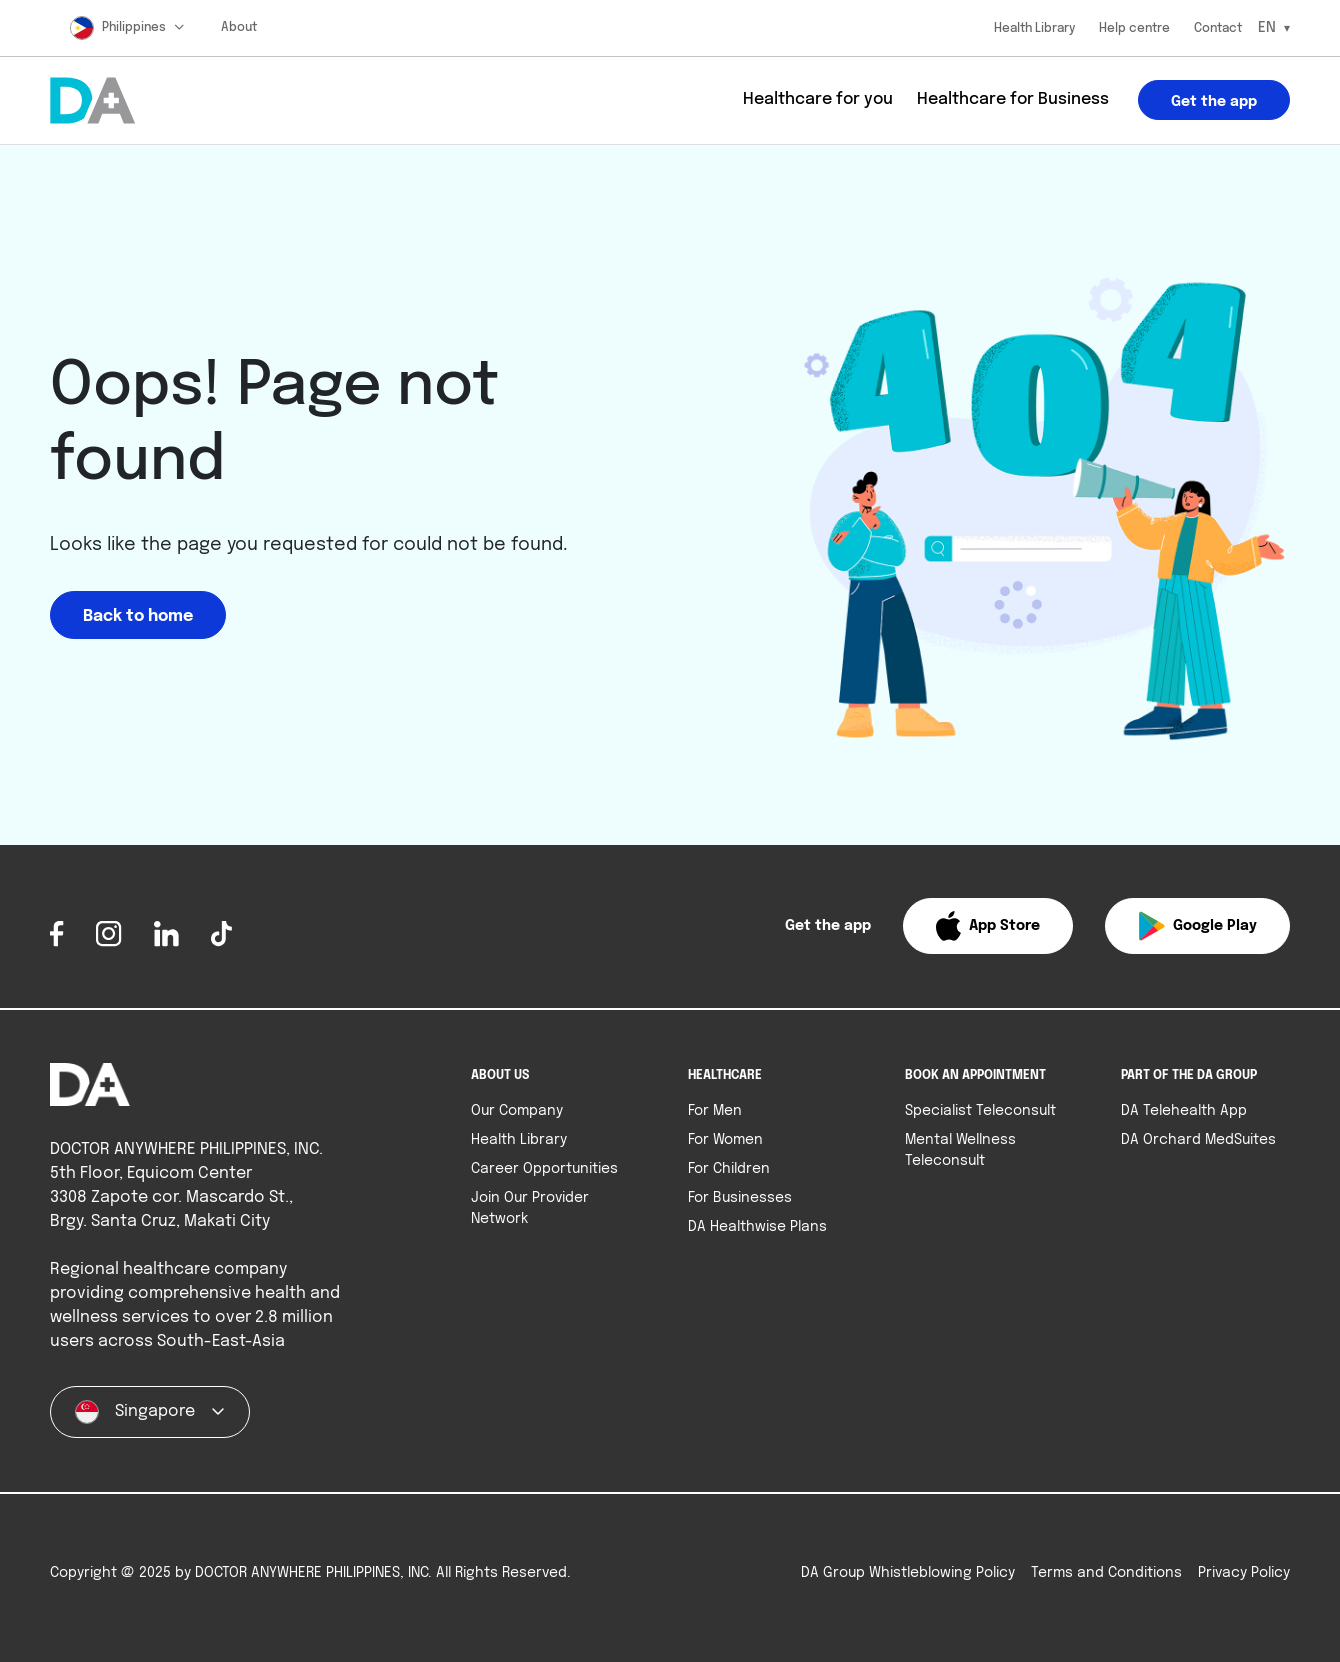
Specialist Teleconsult (980, 1111)
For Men (715, 1111)
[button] (987, 926)
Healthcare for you (818, 100)
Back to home (138, 616)
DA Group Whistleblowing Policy (908, 1573)
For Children (729, 1169)
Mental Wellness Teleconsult (960, 1150)
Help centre (1134, 29)
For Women (725, 1140)
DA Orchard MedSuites (1198, 1140)
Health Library (1034, 29)
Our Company (517, 1111)
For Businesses (740, 1198)
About (239, 28)
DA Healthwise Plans (757, 1227)
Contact (1218, 29)
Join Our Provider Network (530, 1208)
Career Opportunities (544, 1169)
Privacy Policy (1244, 1573)
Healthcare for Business (1013, 100)
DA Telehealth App (1184, 1111)
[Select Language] (1274, 28)
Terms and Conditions (1106, 1573)
